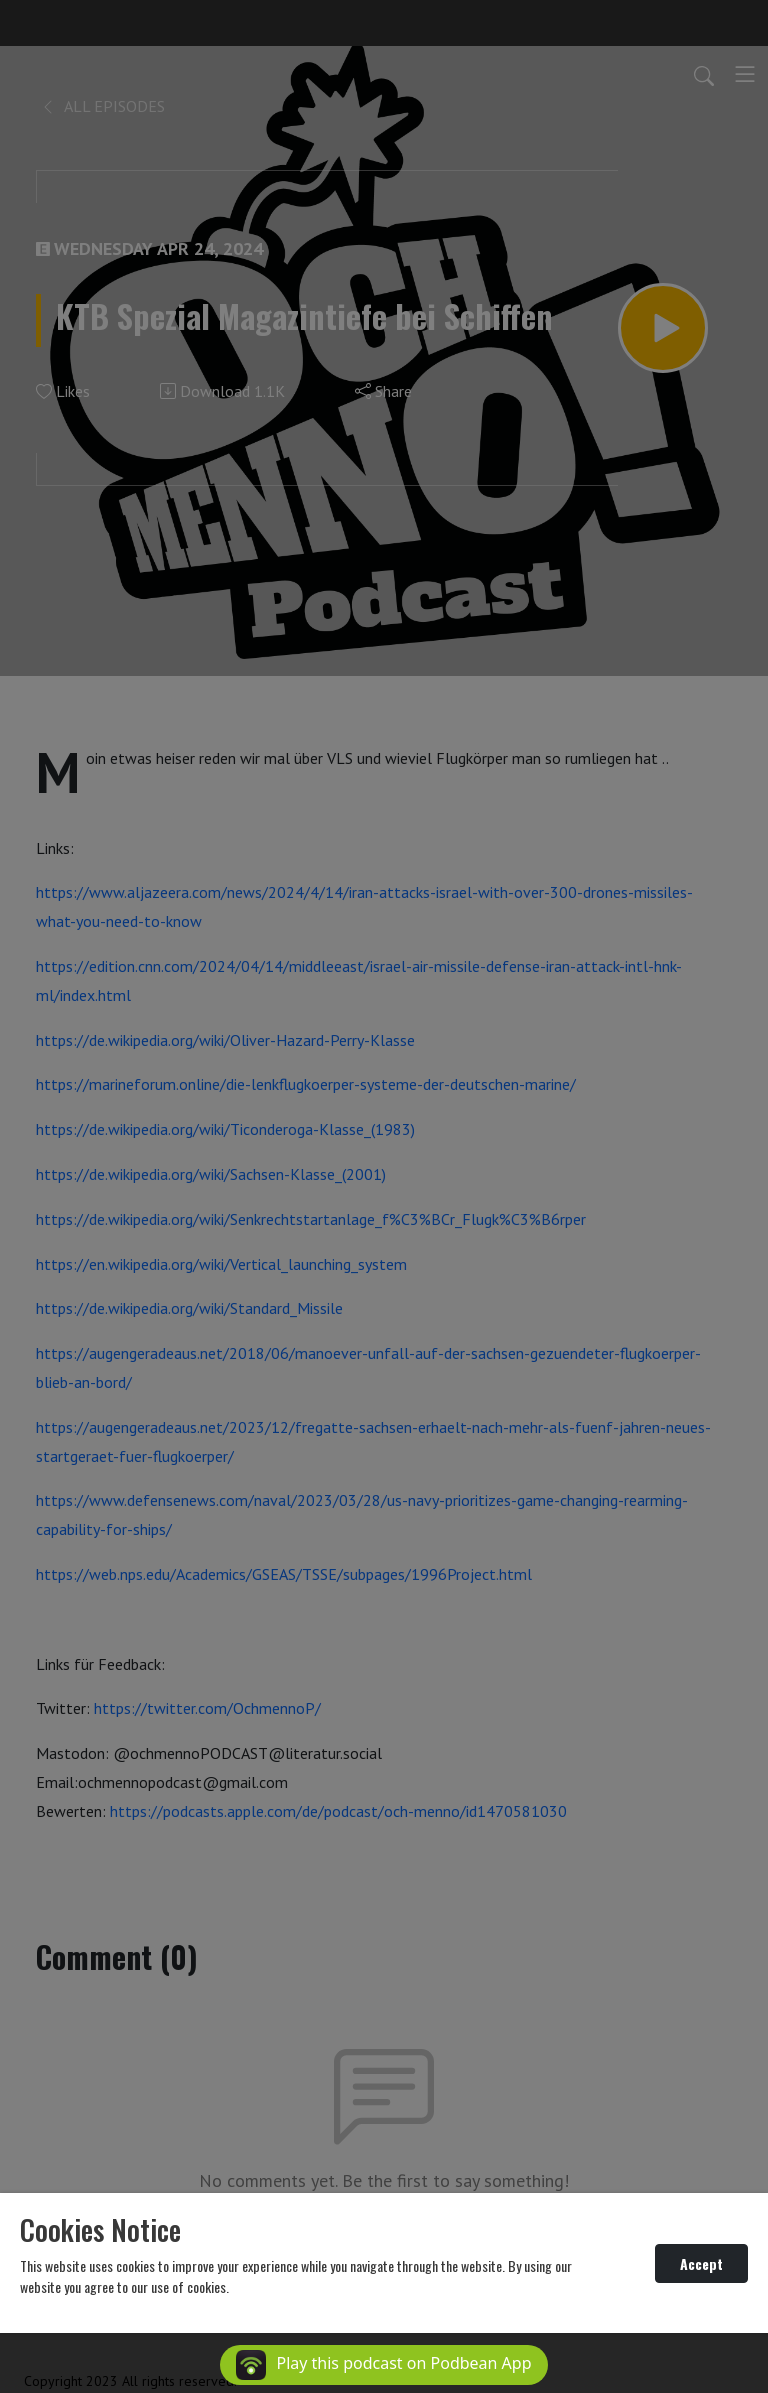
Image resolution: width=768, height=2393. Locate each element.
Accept (701, 2263)
